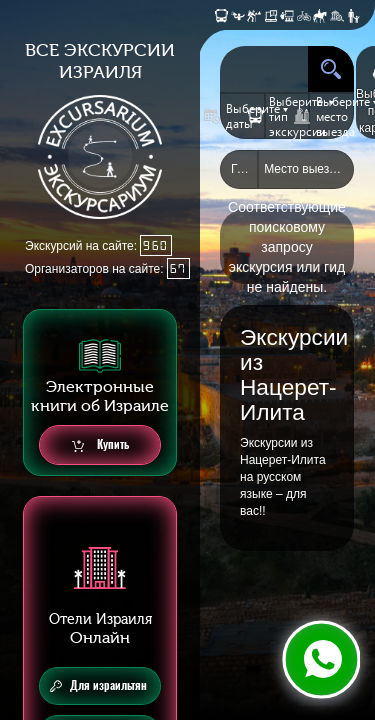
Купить (100, 445)
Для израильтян (98, 686)
